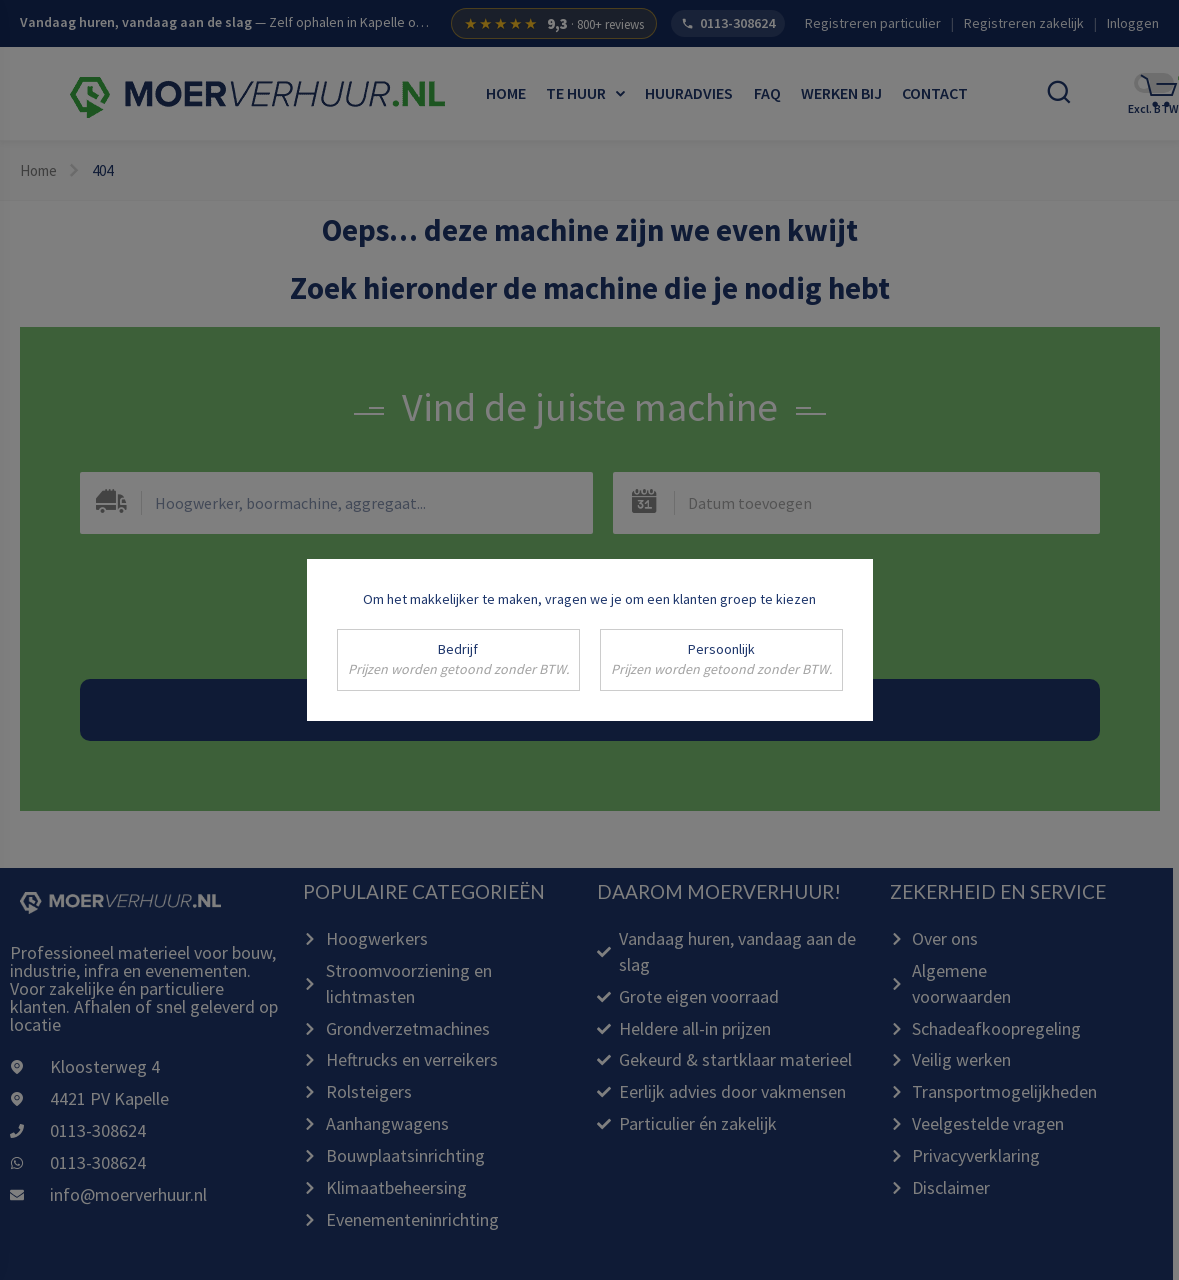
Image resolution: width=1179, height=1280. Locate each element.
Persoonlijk (721, 660)
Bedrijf (458, 660)
